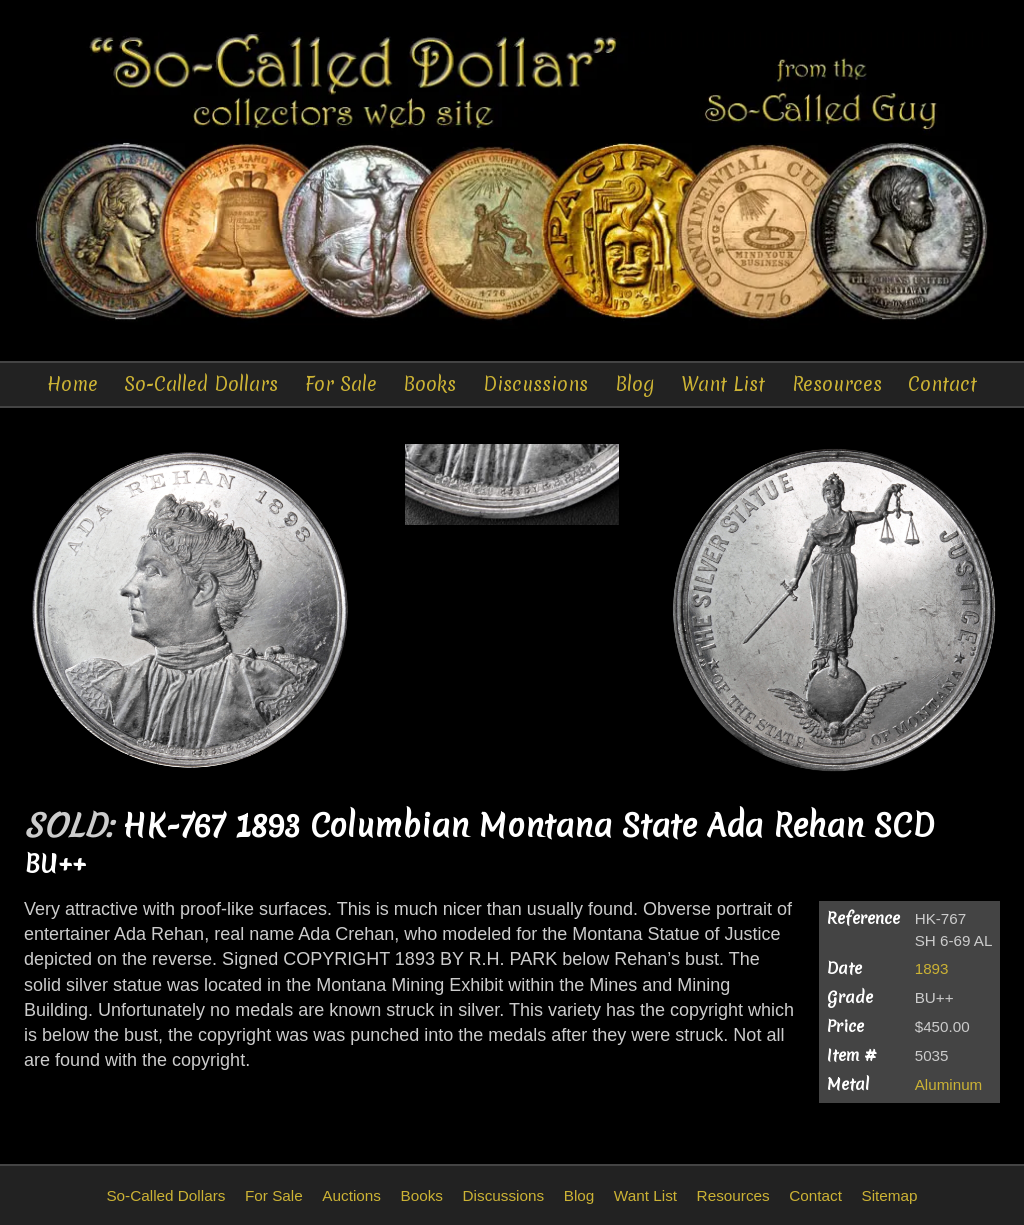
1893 (932, 968)
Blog (635, 384)
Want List (723, 384)
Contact (942, 384)
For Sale (341, 384)
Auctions (351, 1195)
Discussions (535, 384)
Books (429, 384)
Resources (837, 384)
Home (72, 384)
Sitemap (889, 1195)
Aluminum (949, 1084)
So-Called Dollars (201, 384)
